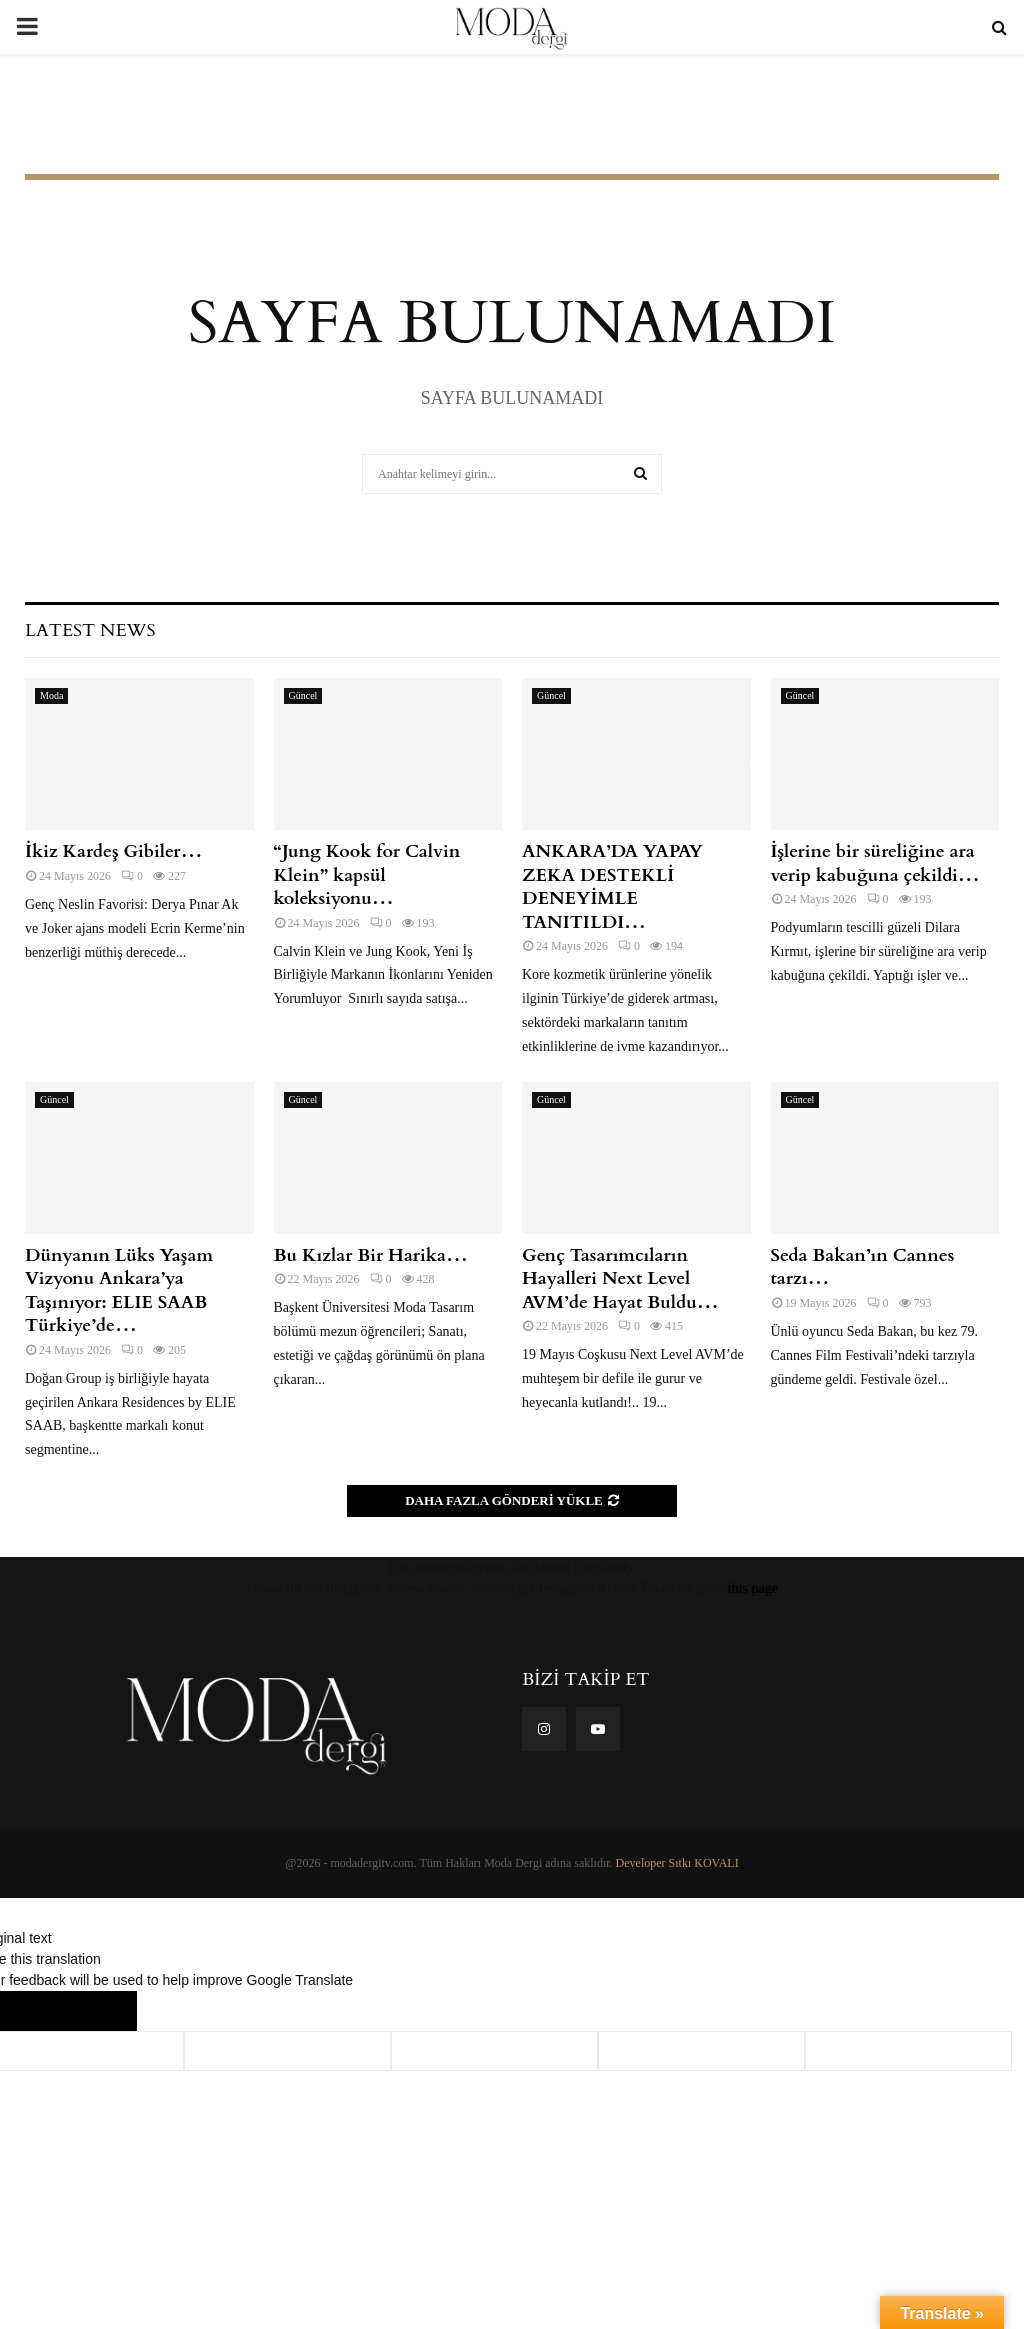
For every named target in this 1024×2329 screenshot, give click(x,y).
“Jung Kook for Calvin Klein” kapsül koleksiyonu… (367, 875)
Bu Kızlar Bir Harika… (371, 1255)
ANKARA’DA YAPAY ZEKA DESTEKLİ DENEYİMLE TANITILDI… (612, 886)
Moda (51, 695)
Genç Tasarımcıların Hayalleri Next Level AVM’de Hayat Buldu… (620, 1279)
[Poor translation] (97, 2011)
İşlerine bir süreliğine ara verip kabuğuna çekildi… (875, 863)
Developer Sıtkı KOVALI (677, 1863)
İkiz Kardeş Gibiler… (113, 851)
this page (753, 1588)
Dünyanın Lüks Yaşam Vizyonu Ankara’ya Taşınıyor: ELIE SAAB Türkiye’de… (119, 1290)
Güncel (303, 695)
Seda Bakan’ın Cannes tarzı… (863, 1267)
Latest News (90, 630)
